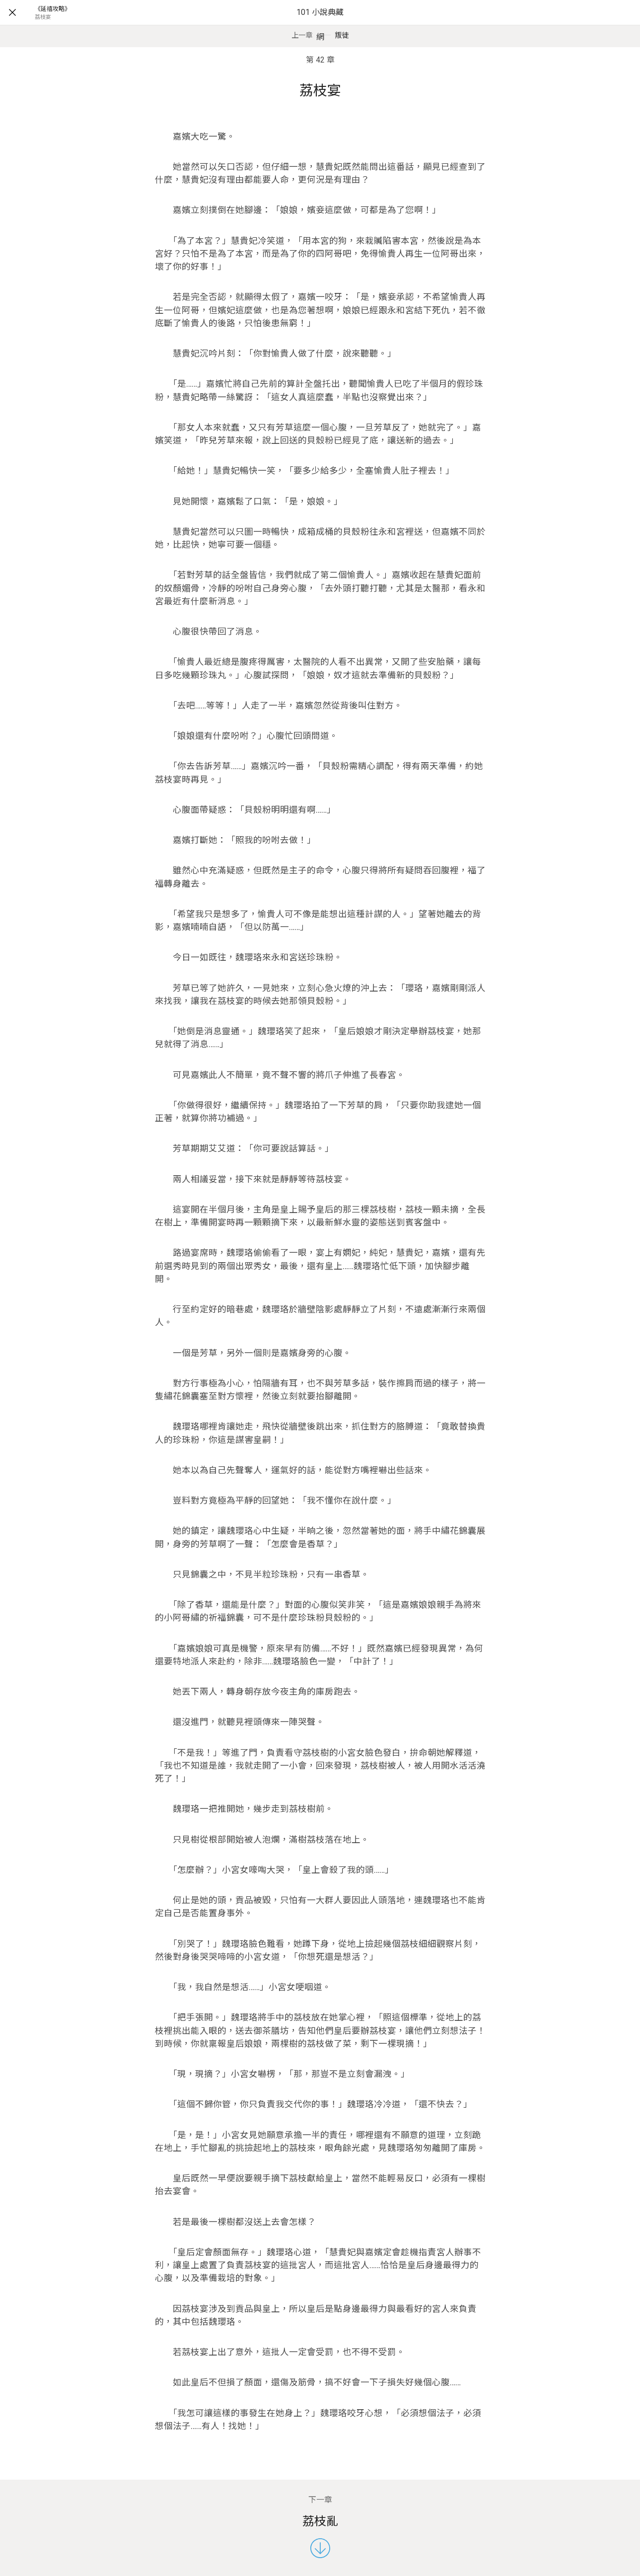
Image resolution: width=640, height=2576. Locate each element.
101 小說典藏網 (320, 24)
